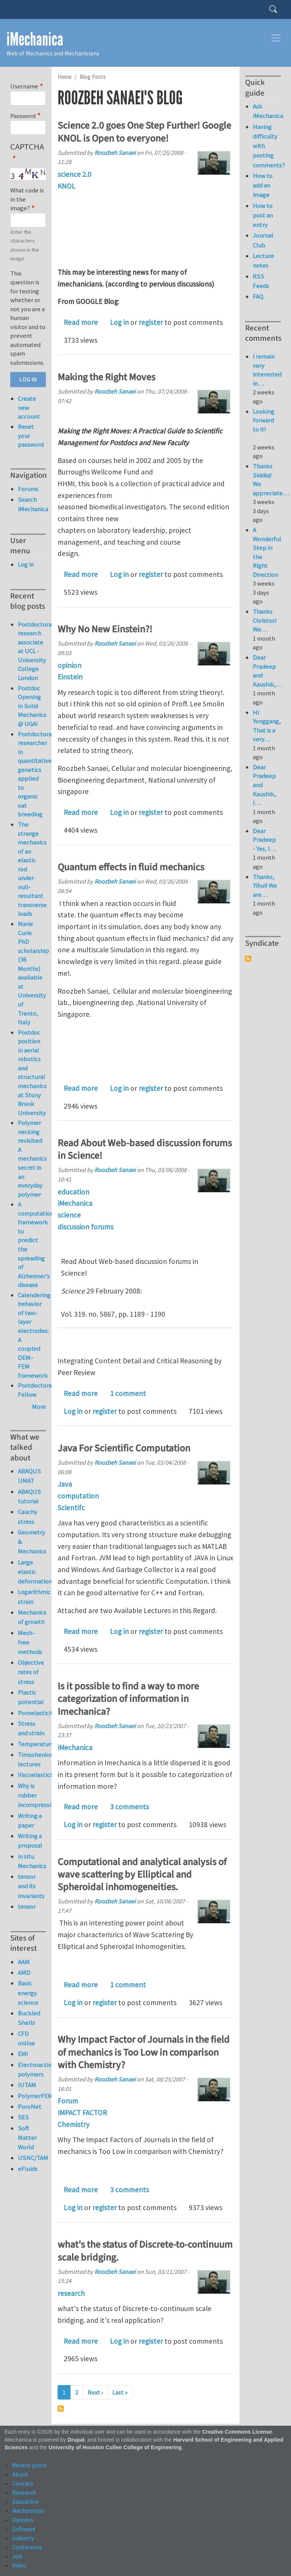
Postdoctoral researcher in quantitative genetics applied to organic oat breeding (35, 774)
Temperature (32, 1744)
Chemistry (73, 2124)
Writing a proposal (30, 1841)
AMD (24, 1972)
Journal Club (263, 240)
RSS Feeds (261, 281)
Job (17, 2556)
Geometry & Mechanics (32, 1541)
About (20, 2474)
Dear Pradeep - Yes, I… (264, 840)
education (73, 1191)
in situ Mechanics (32, 1861)
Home (65, 76)
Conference (27, 2547)
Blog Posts (93, 76)
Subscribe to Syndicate (248, 959)
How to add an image (262, 185)
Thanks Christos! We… (265, 620)
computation (78, 1495)
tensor (27, 1906)
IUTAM (27, 2085)
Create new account (29, 407)
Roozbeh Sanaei (115, 152)
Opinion (22, 2520)
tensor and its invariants (31, 1886)
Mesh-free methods (30, 1642)
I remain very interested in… (267, 370)
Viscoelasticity (32, 1775)
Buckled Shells (29, 2018)
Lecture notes (263, 260)
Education (25, 2501)
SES (23, 2117)
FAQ (258, 296)
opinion (69, 665)
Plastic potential (31, 1697)
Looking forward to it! (263, 425)
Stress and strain (31, 1728)
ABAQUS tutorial (29, 1496)
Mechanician (28, 2511)
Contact (22, 2483)
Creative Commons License (237, 2432)
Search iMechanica (32, 504)
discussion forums (85, 1226)
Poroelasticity (32, 1713)
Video (19, 2565)
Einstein (70, 676)
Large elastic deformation (32, 1571)
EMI (23, 2054)
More (39, 1406)
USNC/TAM (32, 2158)
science (69, 1214)
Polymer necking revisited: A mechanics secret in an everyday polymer (32, 1158)
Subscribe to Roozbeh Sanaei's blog (61, 2409)
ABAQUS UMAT (29, 1476)
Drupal (75, 2440)
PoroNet (29, 2106)
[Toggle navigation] (275, 38)
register (151, 322)
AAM (24, 1962)
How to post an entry (263, 215)
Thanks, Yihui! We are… (265, 886)
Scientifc (71, 1507)
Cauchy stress (27, 1516)
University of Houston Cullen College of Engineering (114, 2447)
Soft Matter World (27, 2137)
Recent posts (29, 2465)
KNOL (66, 186)
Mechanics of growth (32, 1617)
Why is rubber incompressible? (32, 1795)
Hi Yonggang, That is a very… (267, 726)
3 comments (129, 1806)
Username (24, 86)
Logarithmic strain (32, 1596)
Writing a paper (30, 1820)
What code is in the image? (27, 199)
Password (23, 116)
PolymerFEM (32, 2096)
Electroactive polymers (32, 2069)
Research (24, 2492)
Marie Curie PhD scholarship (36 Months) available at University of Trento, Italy (33, 973)
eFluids (28, 2169)
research (71, 2293)
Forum (68, 2100)
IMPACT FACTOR (82, 2112)
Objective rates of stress (31, 1672)
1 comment (128, 1393)
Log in (119, 322)
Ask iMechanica (267, 111)
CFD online (26, 2038)
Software (23, 2529)
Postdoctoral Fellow (35, 1390)
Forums (28, 489)
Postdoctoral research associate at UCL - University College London (35, 651)
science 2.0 (74, 174)
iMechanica (34, 39)
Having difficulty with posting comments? (267, 146)
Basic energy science (28, 1992)
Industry (23, 2538)
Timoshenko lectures (32, 1759)
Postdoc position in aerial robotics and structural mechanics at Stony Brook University (32, 1072)
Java (65, 1484)
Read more (81, 322)
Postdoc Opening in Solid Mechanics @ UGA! (32, 706)
